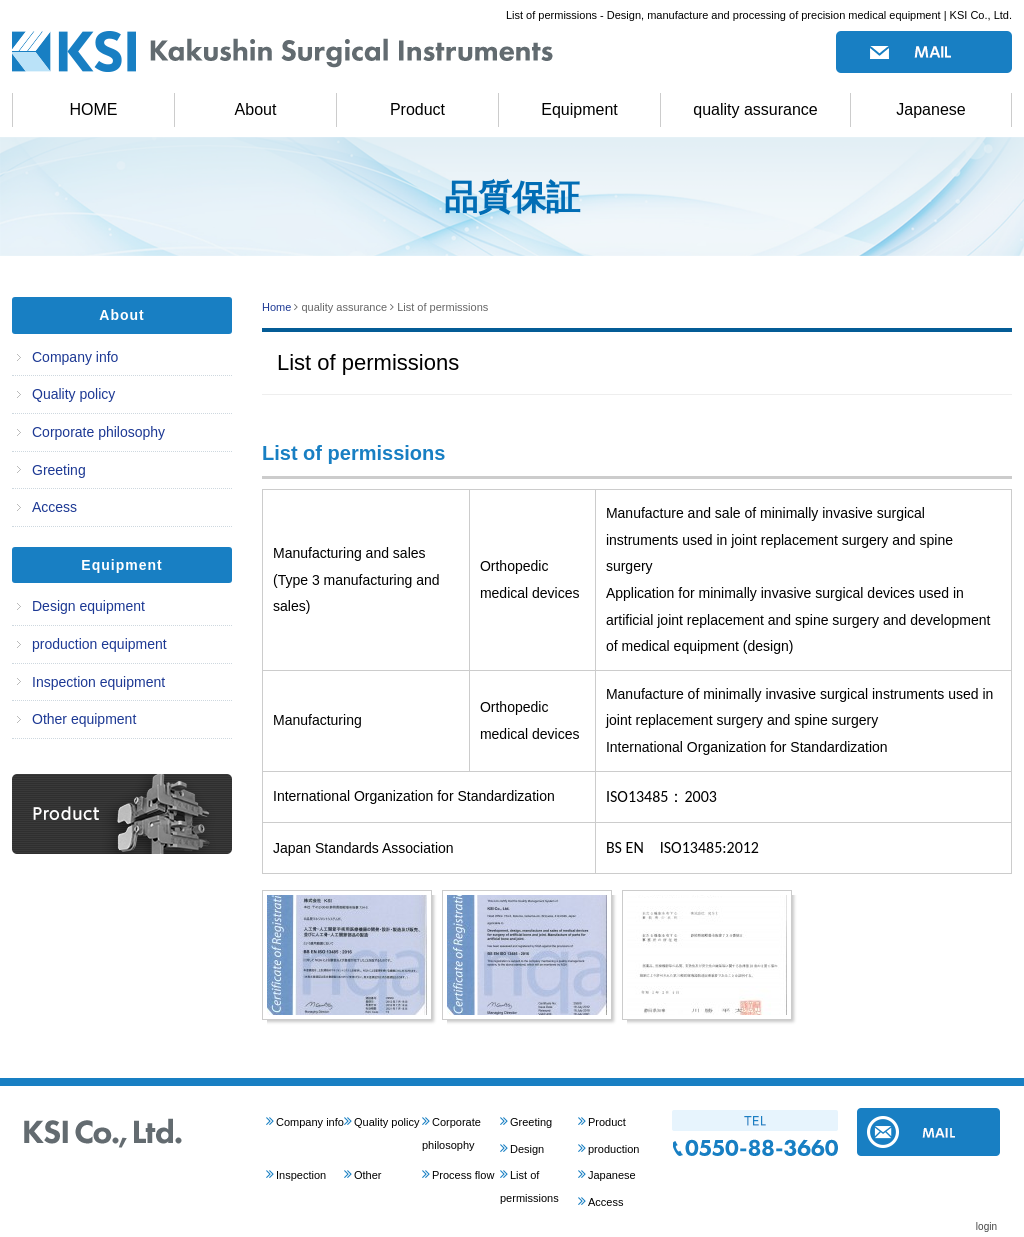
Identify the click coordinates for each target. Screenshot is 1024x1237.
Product (417, 109)
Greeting (59, 470)
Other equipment (84, 719)
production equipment (99, 644)
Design (527, 1149)
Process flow (463, 1175)
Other (368, 1175)
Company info (75, 357)
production (613, 1149)
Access (54, 507)
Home (276, 307)
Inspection (301, 1175)
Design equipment (88, 606)
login (986, 1226)
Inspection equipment (98, 682)
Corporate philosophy (98, 432)
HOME (94, 109)
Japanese (930, 109)
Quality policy (73, 394)
